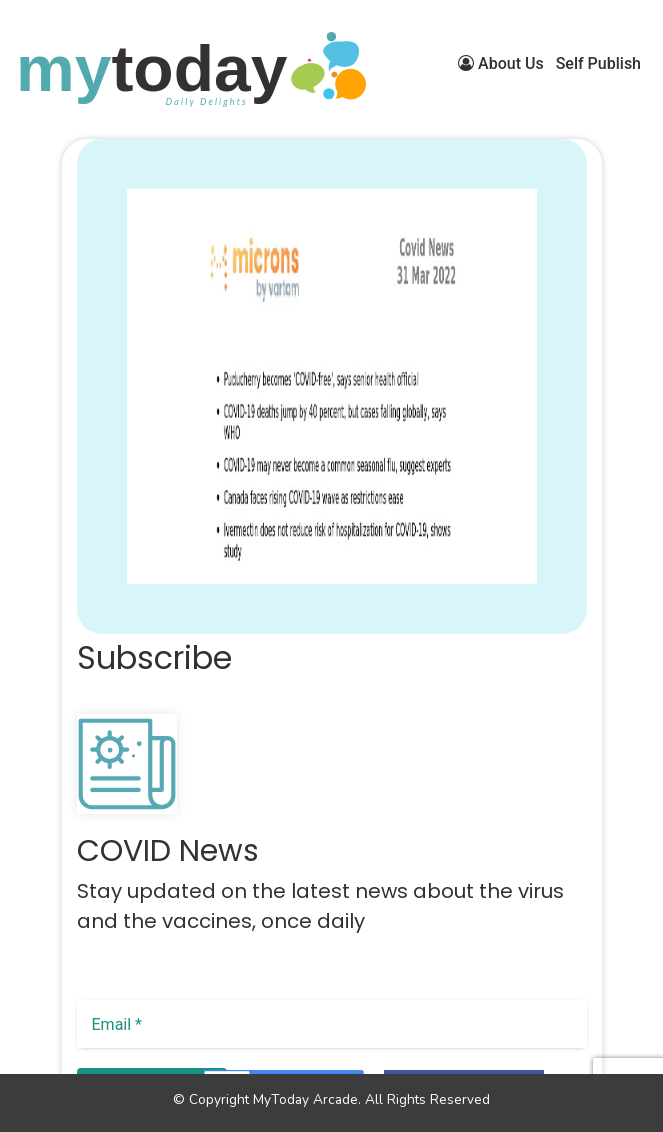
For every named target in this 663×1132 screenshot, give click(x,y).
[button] (102, 605)
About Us (501, 63)
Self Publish (598, 63)
